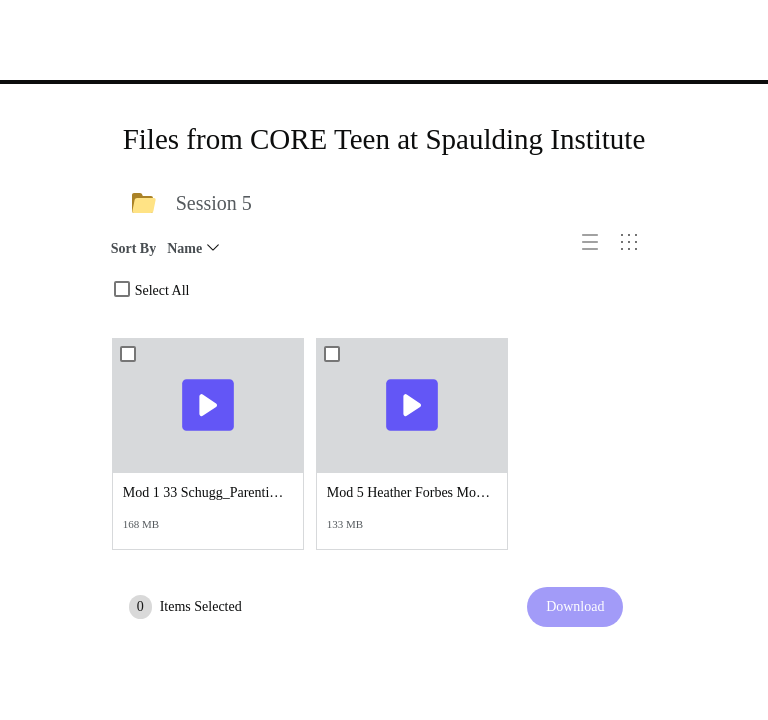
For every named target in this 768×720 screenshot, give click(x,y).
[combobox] (122, 289)
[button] (597, 249)
